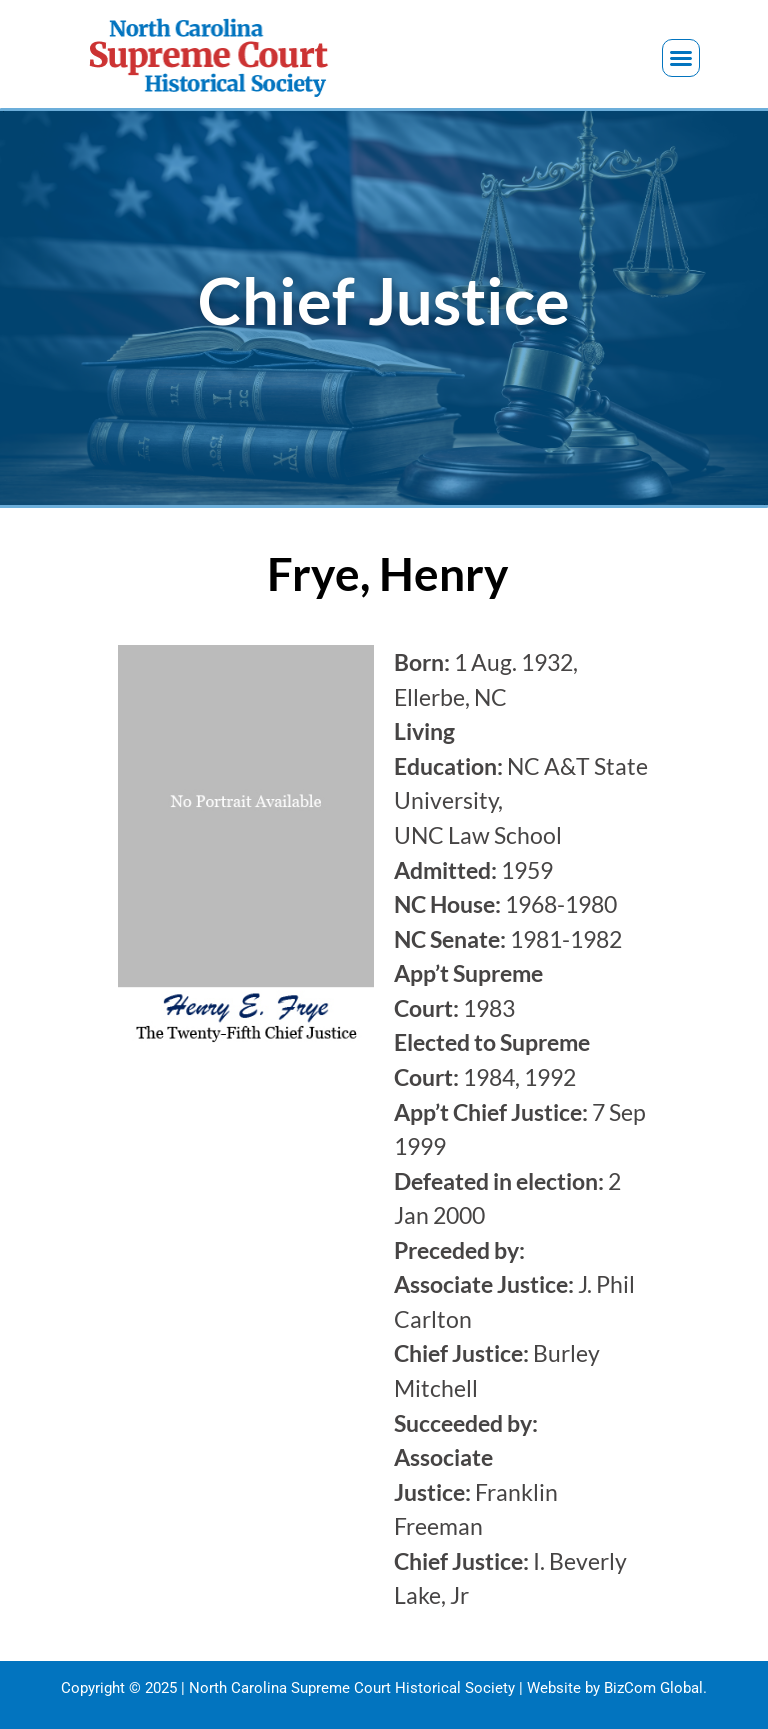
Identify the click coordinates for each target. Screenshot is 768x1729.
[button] (681, 58)
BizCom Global (653, 1688)
